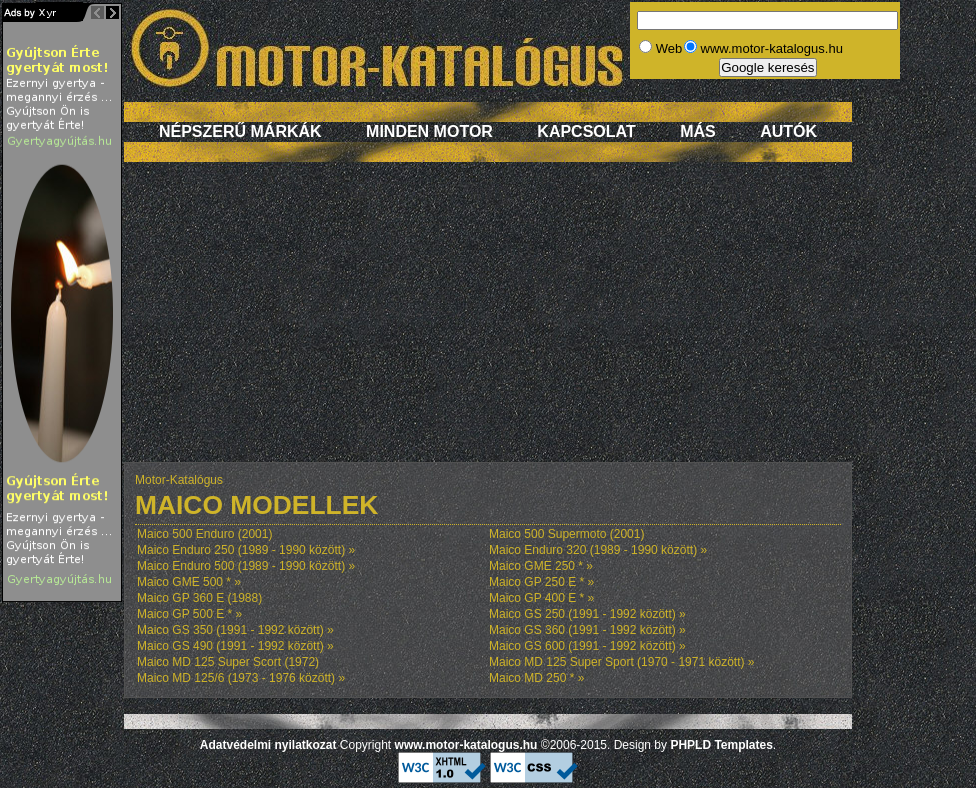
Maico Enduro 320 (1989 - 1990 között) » (598, 550)
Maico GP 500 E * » (189, 614)
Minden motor (429, 131)
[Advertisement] (488, 322)
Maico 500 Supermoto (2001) (566, 534)
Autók (788, 131)
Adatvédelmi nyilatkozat (268, 745)
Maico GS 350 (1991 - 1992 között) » (235, 630)
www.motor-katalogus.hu (466, 745)
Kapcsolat (586, 131)
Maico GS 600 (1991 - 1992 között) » (587, 646)
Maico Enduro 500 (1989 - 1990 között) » (246, 566)
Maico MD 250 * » (536, 678)
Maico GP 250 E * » (541, 582)
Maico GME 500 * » (189, 582)
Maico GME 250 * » (541, 566)
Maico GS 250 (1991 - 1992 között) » (587, 614)
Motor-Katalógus (179, 480)
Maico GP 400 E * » (541, 598)
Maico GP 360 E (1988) (199, 598)
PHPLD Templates (721, 745)
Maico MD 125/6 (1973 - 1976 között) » (241, 678)
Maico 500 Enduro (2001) (204, 534)
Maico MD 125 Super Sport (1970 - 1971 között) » (621, 662)
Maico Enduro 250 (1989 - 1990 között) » (246, 550)
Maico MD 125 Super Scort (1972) (228, 662)
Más (698, 131)
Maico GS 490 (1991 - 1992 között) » (235, 646)
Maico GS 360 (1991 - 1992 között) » (587, 630)
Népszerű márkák (240, 131)
